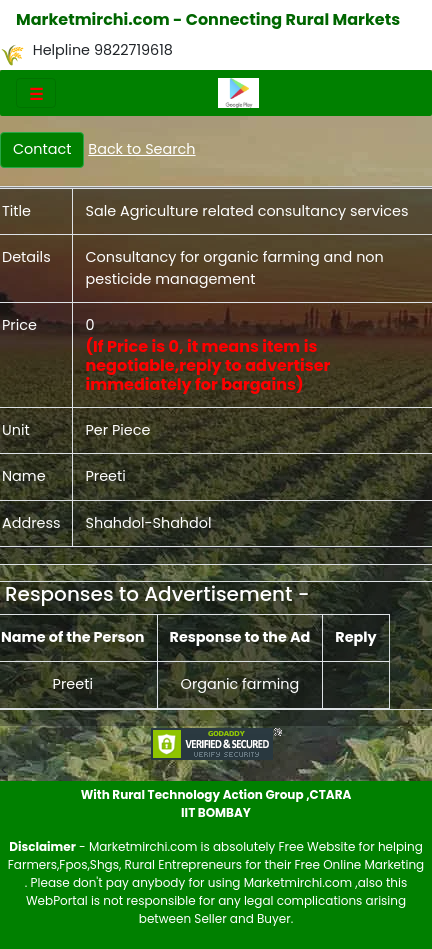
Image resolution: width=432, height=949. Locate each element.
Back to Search (141, 149)
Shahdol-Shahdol (148, 523)
